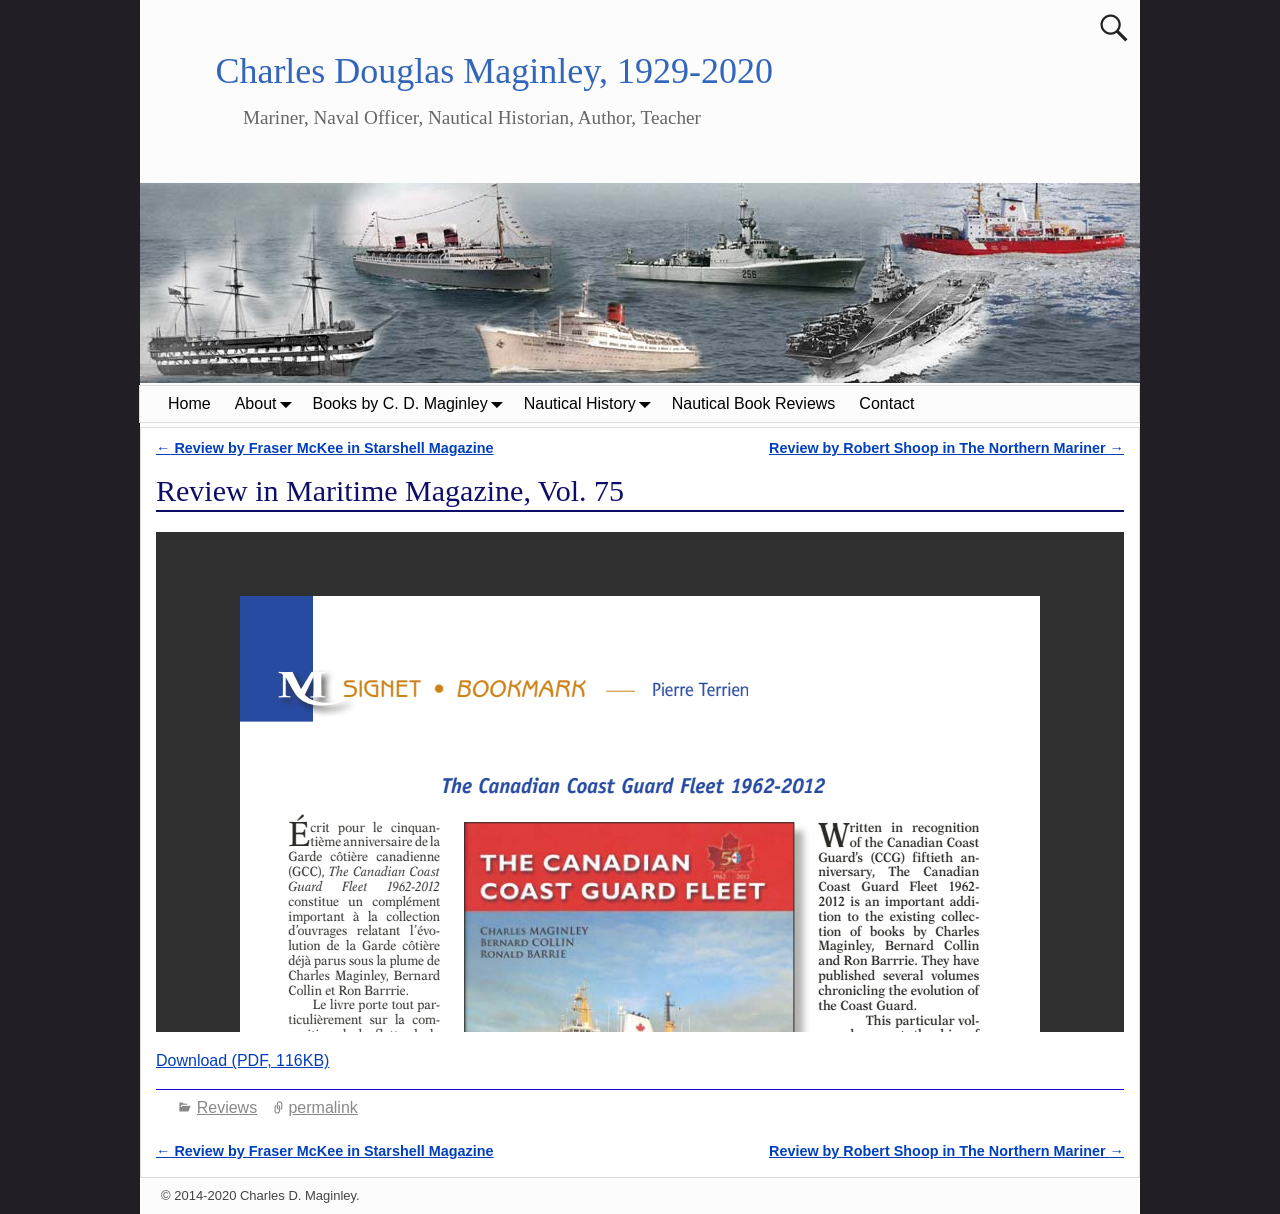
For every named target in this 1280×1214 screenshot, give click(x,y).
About (268, 403)
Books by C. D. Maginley (412, 403)
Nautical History (592, 403)
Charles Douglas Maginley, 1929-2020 (494, 71)
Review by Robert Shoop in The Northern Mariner (946, 448)
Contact (886, 403)
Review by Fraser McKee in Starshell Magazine (325, 448)
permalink (322, 1107)
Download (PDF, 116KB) (242, 1060)
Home (189, 403)
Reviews (227, 1107)
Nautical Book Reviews (754, 403)
